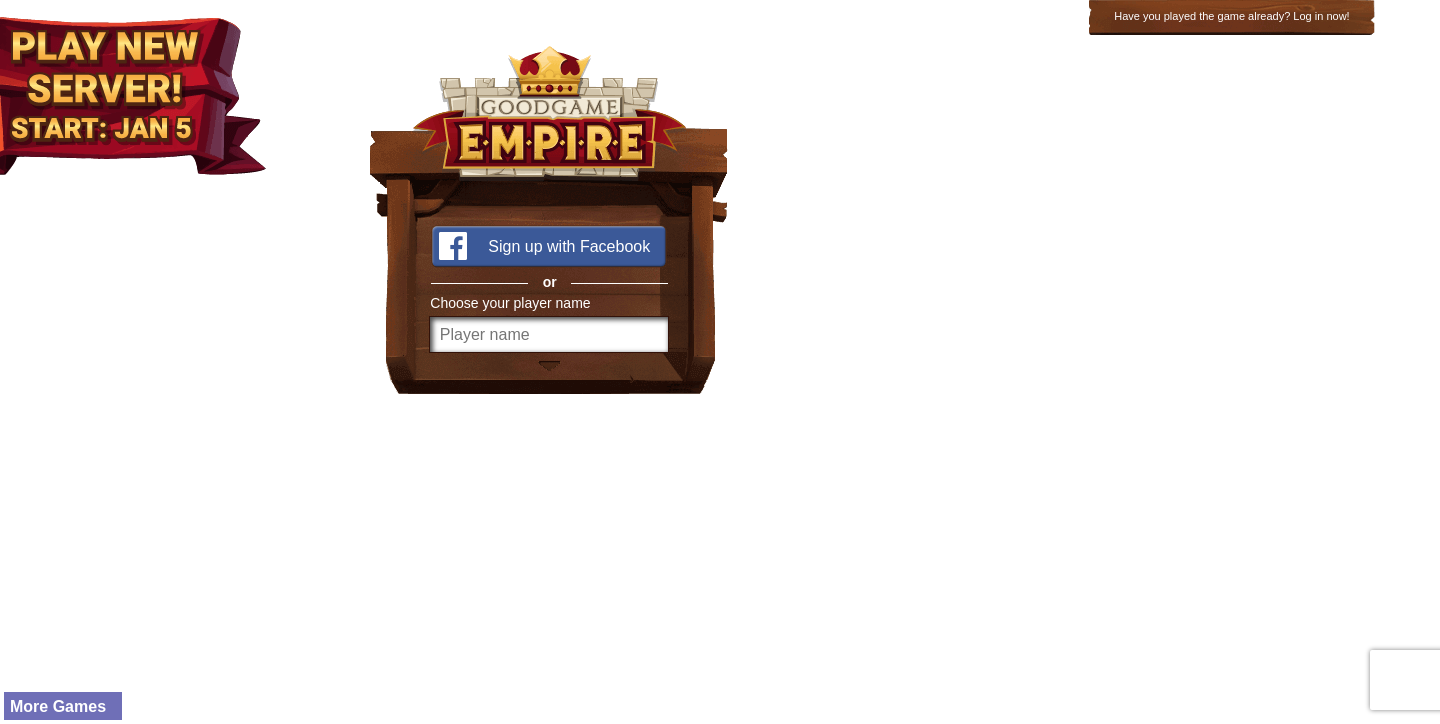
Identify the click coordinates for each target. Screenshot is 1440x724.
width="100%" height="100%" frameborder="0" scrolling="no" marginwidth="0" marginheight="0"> (720, 362)
